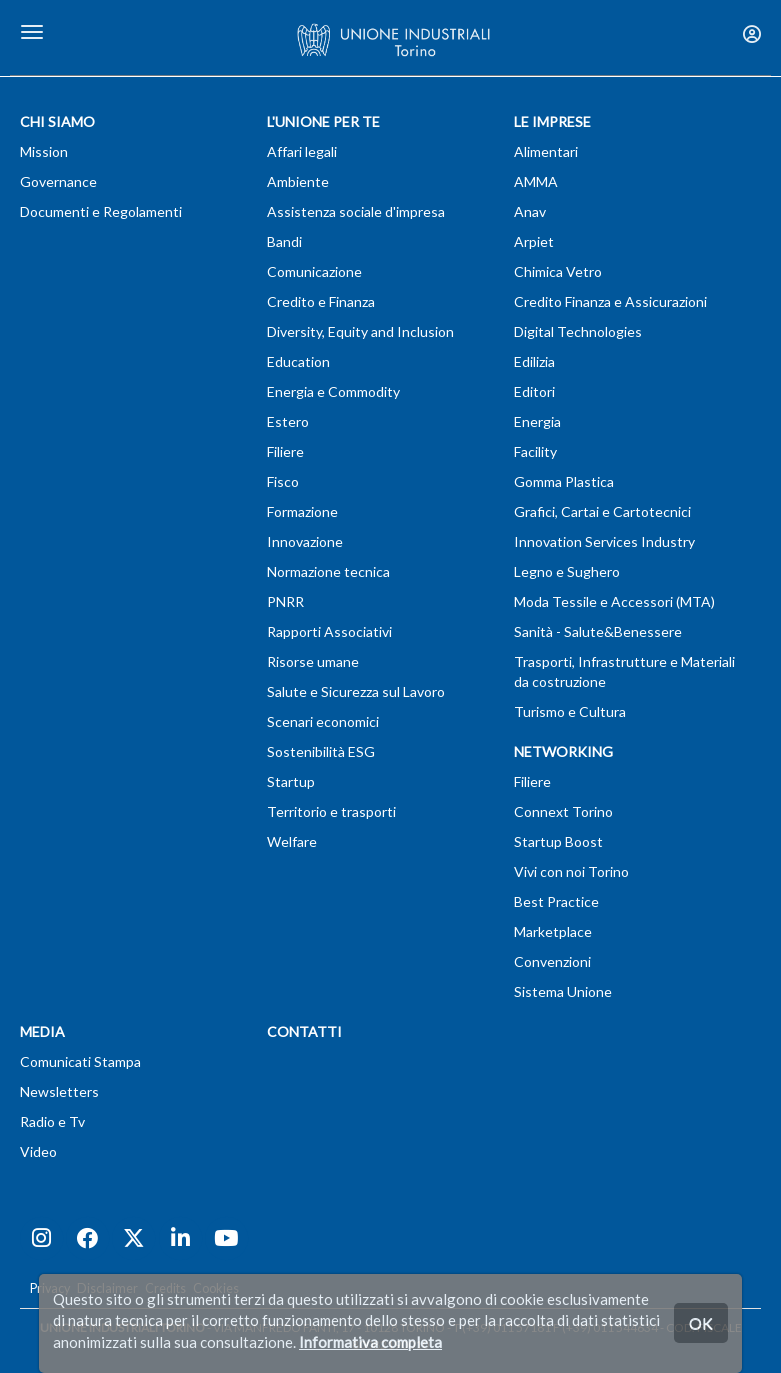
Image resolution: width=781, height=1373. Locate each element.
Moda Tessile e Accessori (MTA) (614, 601)
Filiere (285, 451)
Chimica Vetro (558, 271)
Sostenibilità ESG (321, 751)
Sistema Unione (563, 991)
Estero (288, 421)
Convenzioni (552, 961)
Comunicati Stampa (80, 1061)
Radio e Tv (52, 1121)
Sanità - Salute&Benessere (598, 631)
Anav (530, 211)
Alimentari (546, 151)
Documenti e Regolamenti (101, 211)
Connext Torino (563, 811)
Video (38, 1151)
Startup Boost (558, 841)
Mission (44, 151)
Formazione (302, 511)
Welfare (292, 841)
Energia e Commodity (333, 391)
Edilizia (534, 361)
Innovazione (305, 541)
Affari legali (302, 151)
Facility (535, 451)
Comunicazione (314, 271)
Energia (537, 421)
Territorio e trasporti (331, 811)
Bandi (284, 241)
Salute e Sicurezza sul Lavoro (356, 691)
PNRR (285, 601)
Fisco (283, 481)
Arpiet (534, 241)
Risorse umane (313, 661)
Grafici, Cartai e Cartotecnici (602, 511)
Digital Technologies (578, 331)
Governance (58, 181)
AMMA (536, 181)
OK (701, 1322)
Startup (291, 781)
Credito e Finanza (321, 301)
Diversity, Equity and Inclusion (360, 331)
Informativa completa (370, 1342)
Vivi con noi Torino (571, 871)
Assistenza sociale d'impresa (356, 211)
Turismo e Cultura (570, 711)
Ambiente (298, 181)
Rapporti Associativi (329, 631)
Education (298, 361)
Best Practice (556, 901)
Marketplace (553, 931)
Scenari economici (323, 721)
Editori (534, 391)
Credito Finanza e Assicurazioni (610, 301)
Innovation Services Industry (604, 541)
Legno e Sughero (567, 571)
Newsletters (59, 1091)
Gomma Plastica (564, 481)
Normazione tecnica (328, 571)
